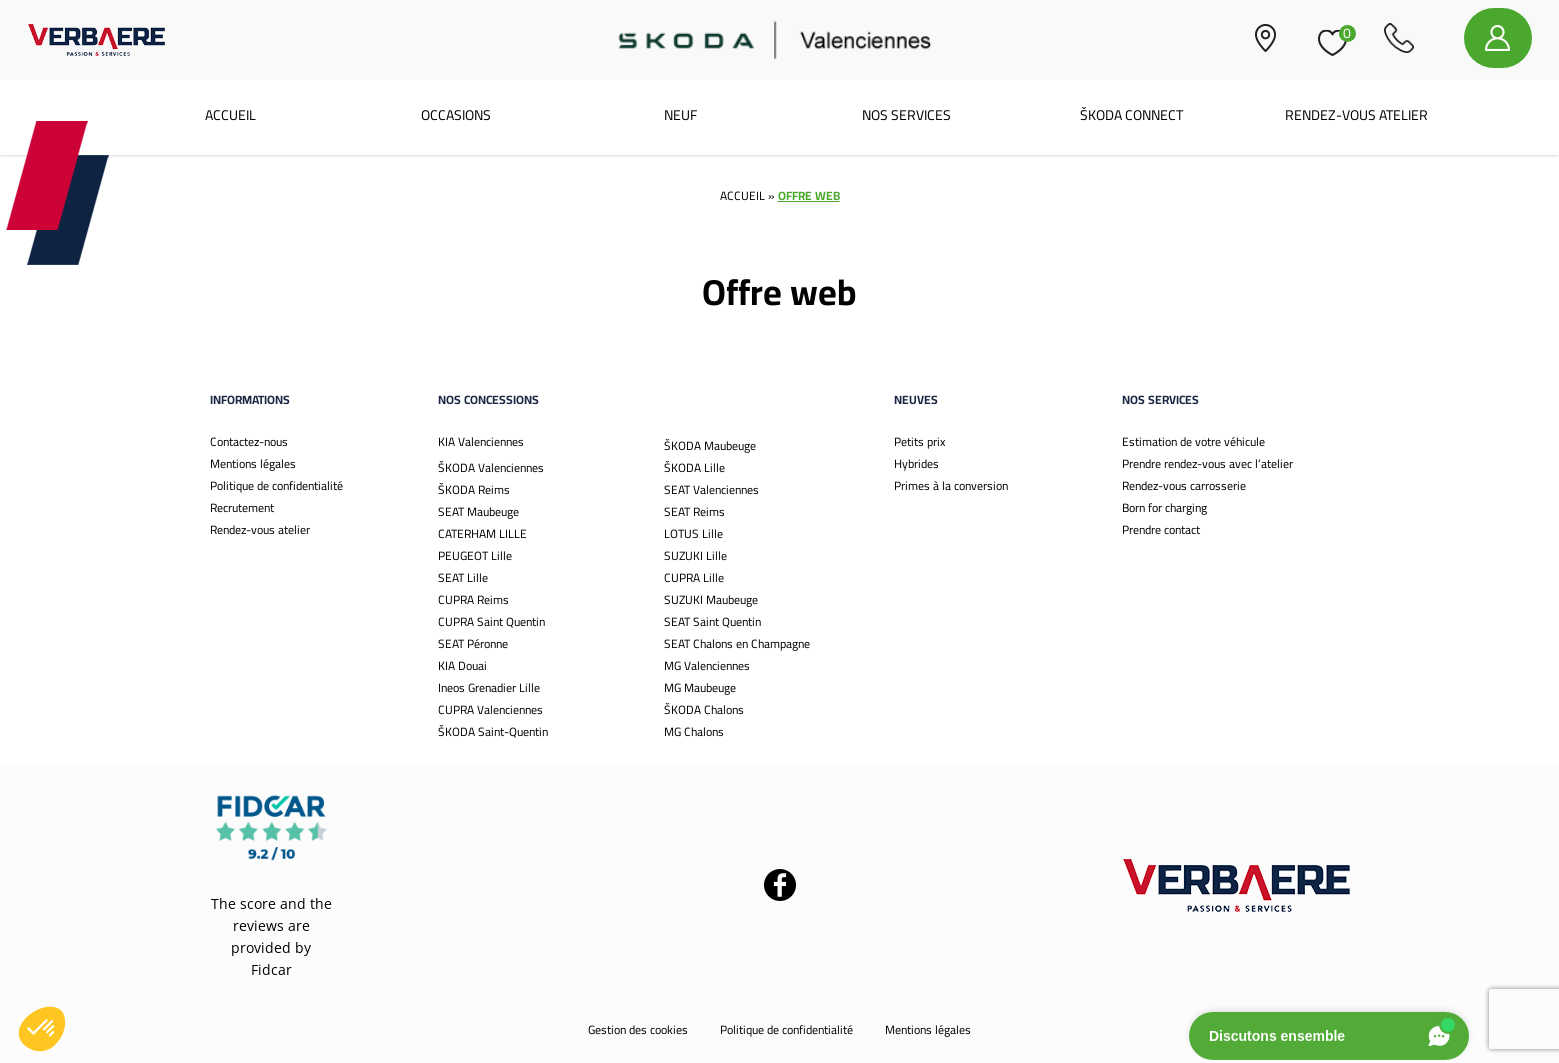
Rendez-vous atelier (1356, 115)
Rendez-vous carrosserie (1184, 485)
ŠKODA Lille (694, 467)
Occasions (456, 115)
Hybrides (916, 463)
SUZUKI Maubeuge (711, 599)
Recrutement (242, 507)
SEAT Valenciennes (711, 489)
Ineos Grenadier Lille (489, 687)
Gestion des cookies (638, 1029)
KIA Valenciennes (481, 441)
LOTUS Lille (693, 533)
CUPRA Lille (694, 577)
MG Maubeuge (700, 687)
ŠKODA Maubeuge (710, 445)
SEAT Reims (694, 511)
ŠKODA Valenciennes (491, 467)
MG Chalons (694, 731)
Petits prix (919, 441)
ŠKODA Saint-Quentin (493, 731)
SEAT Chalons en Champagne (737, 643)
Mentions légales (253, 463)
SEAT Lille (463, 577)
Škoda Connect (1131, 115)
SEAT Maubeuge (478, 511)
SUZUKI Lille (695, 555)
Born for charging (1164, 507)
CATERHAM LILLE (482, 533)
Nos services (906, 115)
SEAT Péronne (473, 643)
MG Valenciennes (707, 665)
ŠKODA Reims (474, 489)
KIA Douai (462, 665)
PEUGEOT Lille (475, 555)
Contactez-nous (249, 441)
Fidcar (271, 969)
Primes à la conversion (951, 485)
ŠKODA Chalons (704, 709)
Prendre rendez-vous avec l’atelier (1207, 463)
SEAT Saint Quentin (712, 621)
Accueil (230, 115)
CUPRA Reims (473, 599)
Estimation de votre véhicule (1193, 441)
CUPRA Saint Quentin (491, 621)
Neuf (680, 115)
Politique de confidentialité (276, 485)
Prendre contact (1161, 529)
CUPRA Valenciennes (490, 709)
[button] (42, 1029)
